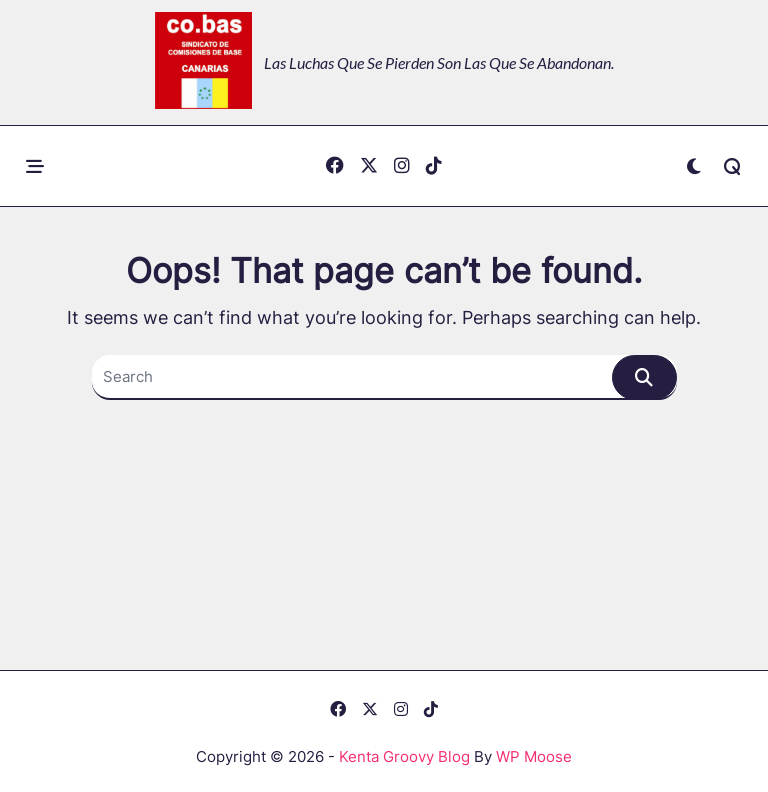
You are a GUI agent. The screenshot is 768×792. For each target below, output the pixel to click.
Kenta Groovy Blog (404, 756)
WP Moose (534, 756)
